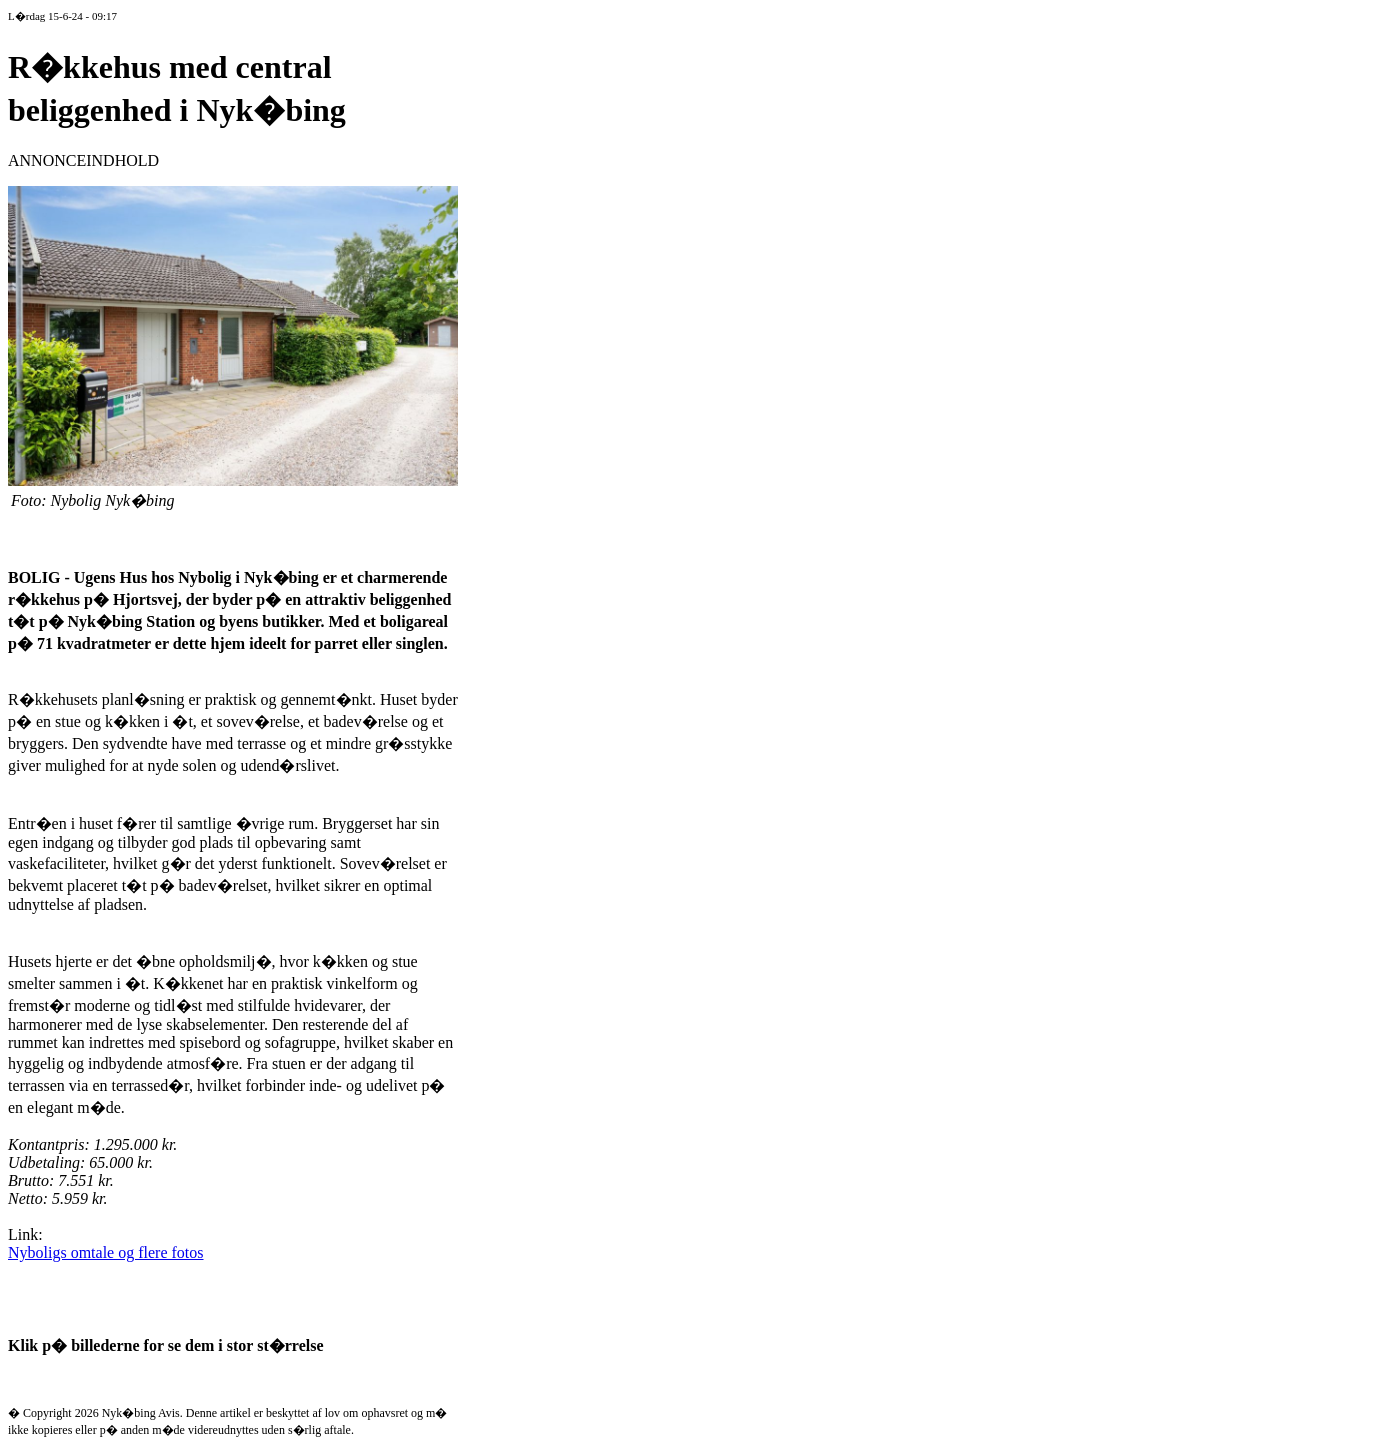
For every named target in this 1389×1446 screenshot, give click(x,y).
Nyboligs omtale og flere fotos (106, 1252)
